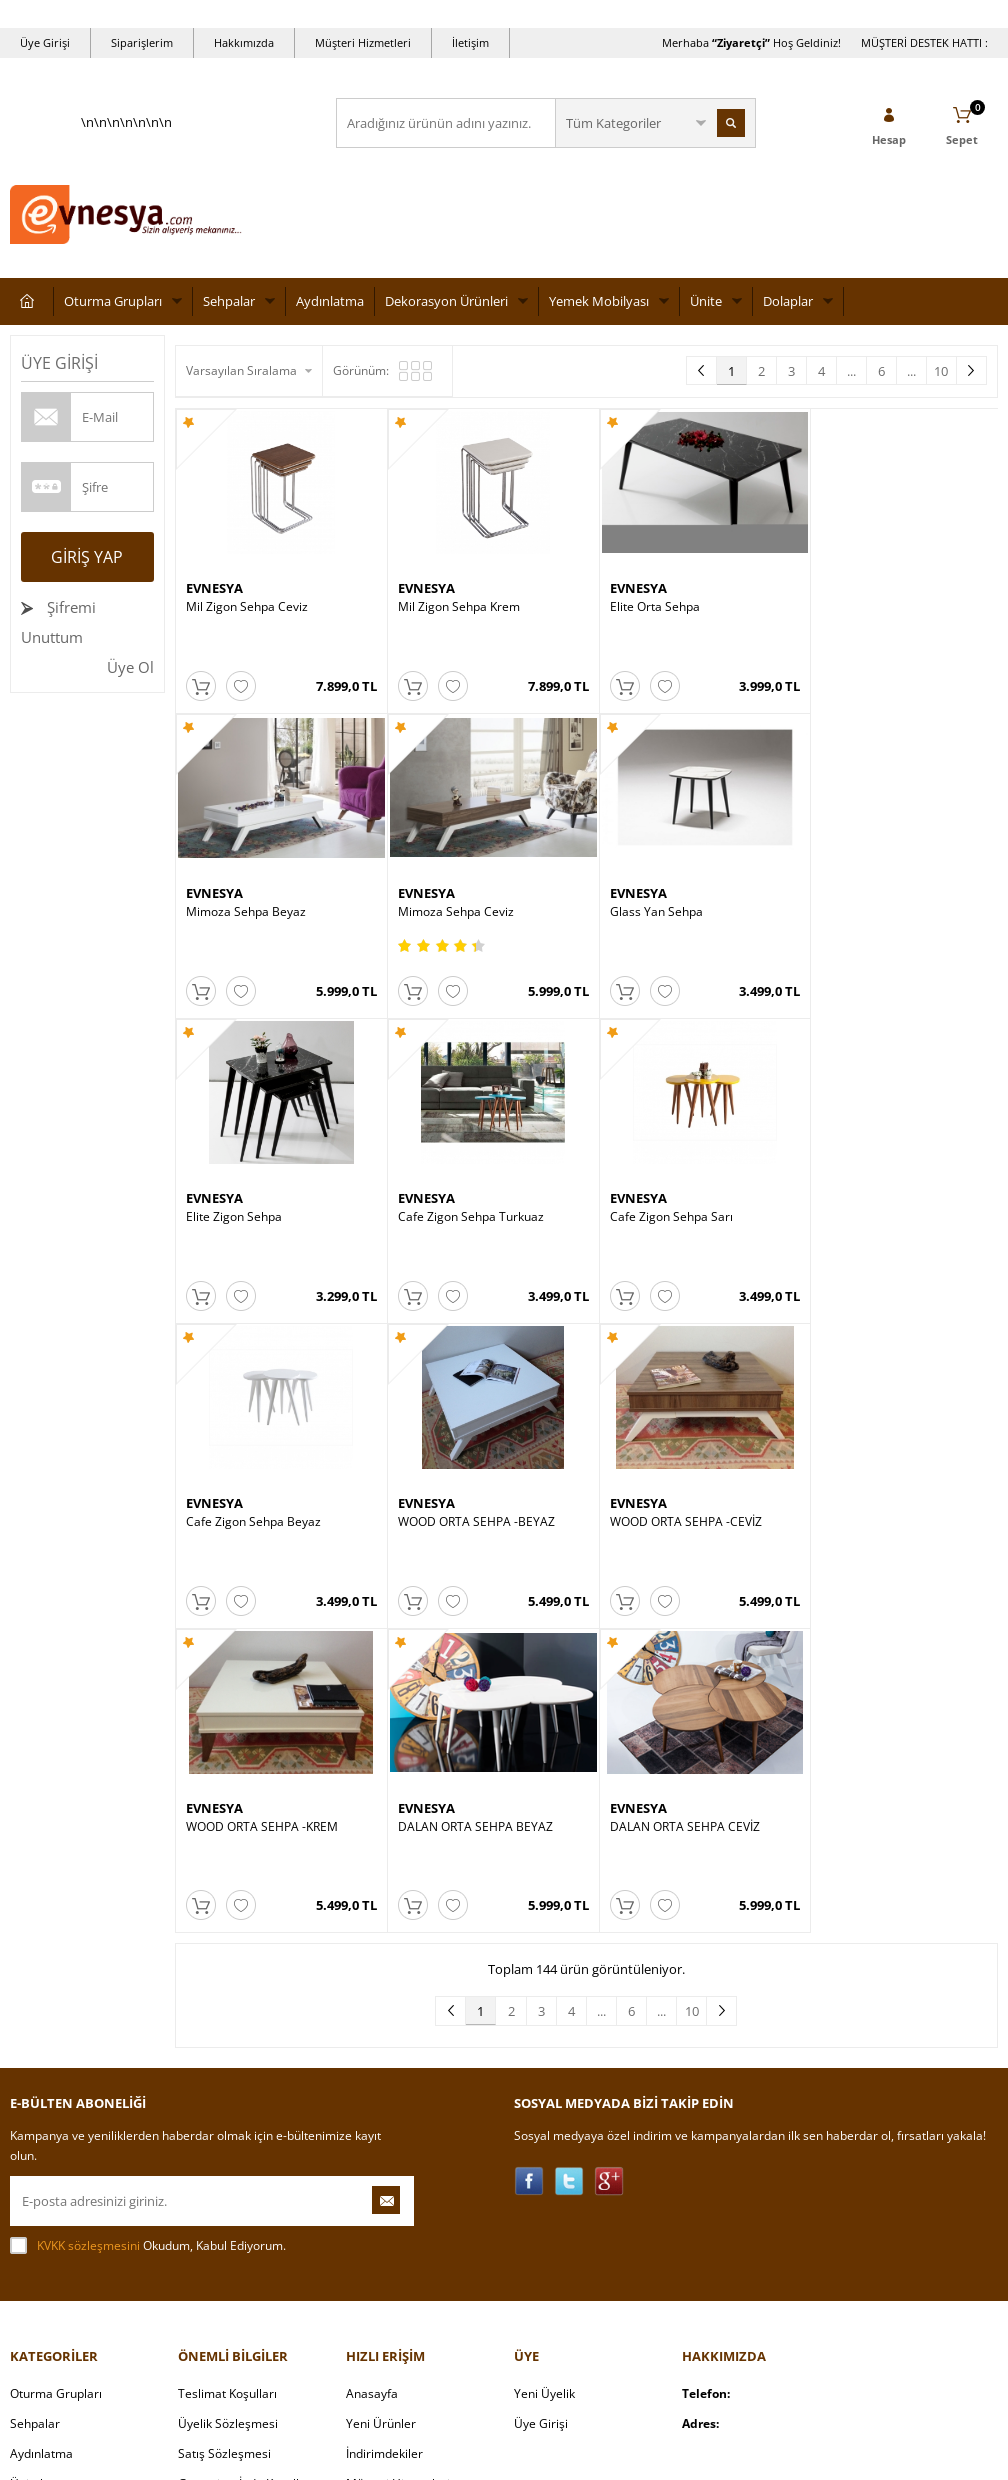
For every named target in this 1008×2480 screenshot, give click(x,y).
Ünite (706, 301)
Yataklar (33, 2215)
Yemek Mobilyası (599, 301)
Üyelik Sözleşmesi (228, 2095)
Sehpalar (229, 301)
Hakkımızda (244, 42)
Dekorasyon (43, 2275)
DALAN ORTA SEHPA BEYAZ (468, 1501)
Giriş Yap (87, 557)
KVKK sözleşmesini (88, 1917)
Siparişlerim (142, 42)
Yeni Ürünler (381, 2095)
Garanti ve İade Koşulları (246, 2155)
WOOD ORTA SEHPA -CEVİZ (878, 1202)
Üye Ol (130, 667)
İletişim (470, 42)
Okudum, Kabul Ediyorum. (148, 1918)
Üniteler (32, 2155)
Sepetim (369, 2185)
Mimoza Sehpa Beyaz (862, 603)
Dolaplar (788, 301)
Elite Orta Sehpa (642, 603)
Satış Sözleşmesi (224, 2125)
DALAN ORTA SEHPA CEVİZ (672, 1501)
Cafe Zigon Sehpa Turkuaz (875, 902)
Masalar (33, 2185)
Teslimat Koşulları (227, 2065)
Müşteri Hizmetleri (363, 42)
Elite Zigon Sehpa (645, 902)
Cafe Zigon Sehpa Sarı (247, 1202)
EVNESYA (214, 584)
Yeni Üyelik (544, 2065)
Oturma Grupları (113, 301)
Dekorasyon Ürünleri (446, 301)
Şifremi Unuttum (58, 622)
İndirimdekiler (384, 2125)
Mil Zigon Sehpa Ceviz (247, 603)
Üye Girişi (45, 42)
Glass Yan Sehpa (437, 902)
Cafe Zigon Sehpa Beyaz (458, 1202)
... (851, 371)
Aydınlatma (330, 301)
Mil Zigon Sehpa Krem (452, 603)
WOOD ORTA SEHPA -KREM (262, 1501)
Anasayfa (372, 2065)
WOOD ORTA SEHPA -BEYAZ (675, 1202)
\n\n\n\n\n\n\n (126, 186)
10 (941, 371)
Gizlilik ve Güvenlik (229, 2185)
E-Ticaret (443, 2454)
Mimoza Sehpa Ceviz (244, 902)
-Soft (399, 2454)
